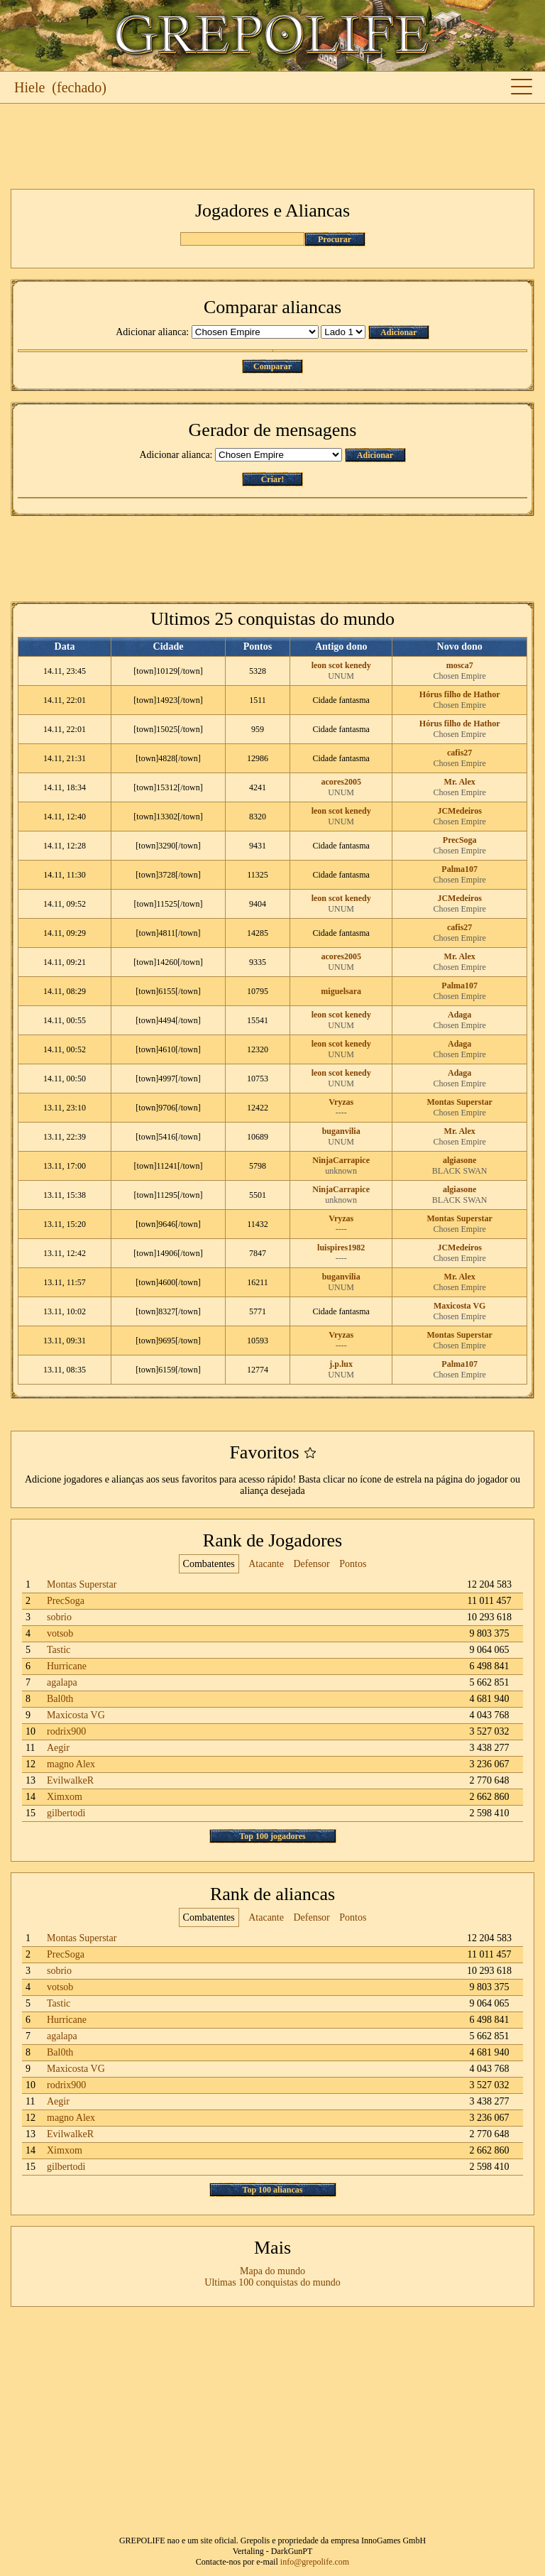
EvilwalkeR (70, 1780)
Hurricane (67, 1666)
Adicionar (398, 332)
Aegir (58, 1747)
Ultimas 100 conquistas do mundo (272, 2282)
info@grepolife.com (314, 2562)
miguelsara (341, 991)
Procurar (334, 239)
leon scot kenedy (341, 665)
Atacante (266, 1564)
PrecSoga (460, 840)
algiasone (459, 1160)
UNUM (341, 676)
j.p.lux (341, 1364)
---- (341, 1113)
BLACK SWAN (460, 1171)
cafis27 (459, 753)
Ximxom (64, 1796)
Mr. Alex (459, 782)
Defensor (311, 1564)
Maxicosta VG (459, 1306)
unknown (341, 1171)
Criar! (273, 479)
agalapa (62, 1682)
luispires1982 (341, 1247)
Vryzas (341, 1102)
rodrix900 (66, 1731)
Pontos (352, 1564)
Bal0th (60, 1698)
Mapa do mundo (272, 2271)
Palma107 (459, 869)
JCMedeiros (459, 811)
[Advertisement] (272, 146)
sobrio (59, 1617)
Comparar (272, 366)
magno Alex (71, 1764)
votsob (60, 1633)
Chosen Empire (460, 676)
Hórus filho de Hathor (459, 694)
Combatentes (209, 1564)
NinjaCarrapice (341, 1160)
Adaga (459, 1015)
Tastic (58, 1649)
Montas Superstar (459, 1102)
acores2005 (340, 782)
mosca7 (459, 665)
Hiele (29, 87)
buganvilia (341, 1131)
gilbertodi (66, 1813)
